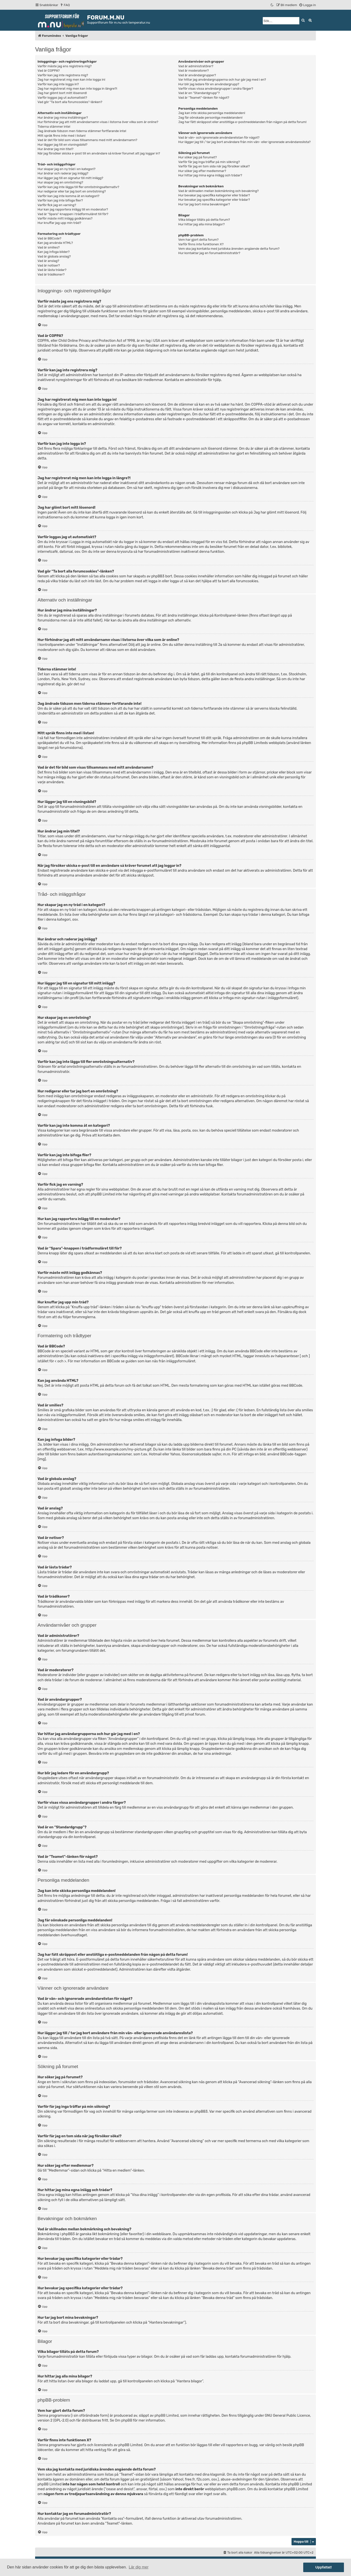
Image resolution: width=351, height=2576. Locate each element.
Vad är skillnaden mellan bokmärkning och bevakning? (218, 191)
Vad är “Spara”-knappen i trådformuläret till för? (73, 214)
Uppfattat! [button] (323, 2567)
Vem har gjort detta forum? (198, 239)
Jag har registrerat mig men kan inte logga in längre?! (77, 88)
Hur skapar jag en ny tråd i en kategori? (67, 169)
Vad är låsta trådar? (52, 270)
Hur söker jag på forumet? (197, 157)
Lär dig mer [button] (138, 2567)
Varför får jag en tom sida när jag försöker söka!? (214, 166)
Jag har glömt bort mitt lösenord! (62, 93)
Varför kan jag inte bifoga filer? (60, 200)
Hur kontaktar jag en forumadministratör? (209, 253)
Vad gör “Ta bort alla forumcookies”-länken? (70, 102)
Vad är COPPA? (49, 70)
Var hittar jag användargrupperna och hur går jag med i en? (222, 79)
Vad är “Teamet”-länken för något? (203, 97)
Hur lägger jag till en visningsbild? (63, 144)
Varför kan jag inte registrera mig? (63, 75)
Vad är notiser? (49, 265)
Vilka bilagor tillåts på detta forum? (204, 219)
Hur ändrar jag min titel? (55, 149)
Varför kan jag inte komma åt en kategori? (68, 196)
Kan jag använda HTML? (55, 243)
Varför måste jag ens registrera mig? (65, 66)
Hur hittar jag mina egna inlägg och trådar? (210, 175)
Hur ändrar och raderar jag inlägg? (63, 173)
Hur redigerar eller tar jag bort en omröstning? (72, 191)
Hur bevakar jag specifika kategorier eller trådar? (214, 195)
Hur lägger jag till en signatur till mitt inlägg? (70, 178)
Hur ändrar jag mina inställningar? (63, 117)
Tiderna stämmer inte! (54, 126)
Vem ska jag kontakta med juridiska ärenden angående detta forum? (228, 248)
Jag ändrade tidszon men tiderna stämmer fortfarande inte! (82, 131)
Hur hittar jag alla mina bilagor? (201, 224)
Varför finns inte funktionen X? (201, 244)
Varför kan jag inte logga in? (58, 84)
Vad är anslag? (48, 261)
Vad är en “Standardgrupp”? (199, 93)
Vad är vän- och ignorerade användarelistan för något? (218, 137)
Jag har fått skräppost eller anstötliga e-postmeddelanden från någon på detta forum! (242, 122)
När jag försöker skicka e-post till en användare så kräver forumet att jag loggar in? (99, 153)
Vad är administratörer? (195, 66)
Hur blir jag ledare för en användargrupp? (208, 84)
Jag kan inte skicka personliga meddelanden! (211, 113)
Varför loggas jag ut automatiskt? (62, 97)
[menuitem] (64, 5)
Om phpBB (123, 2420)
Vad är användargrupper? (197, 75)
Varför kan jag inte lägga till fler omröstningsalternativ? (78, 187)
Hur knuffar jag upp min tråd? (59, 223)
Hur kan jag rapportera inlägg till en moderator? (73, 209)
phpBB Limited (167, 2416)
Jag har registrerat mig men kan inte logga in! (71, 79)
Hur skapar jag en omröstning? (60, 182)
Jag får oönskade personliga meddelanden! (210, 117)
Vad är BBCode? (49, 238)
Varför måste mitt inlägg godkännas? (65, 218)
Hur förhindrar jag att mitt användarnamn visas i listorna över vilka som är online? (98, 122)
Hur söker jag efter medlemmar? (202, 171)
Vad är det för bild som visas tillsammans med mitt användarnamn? (87, 140)
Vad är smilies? (49, 247)
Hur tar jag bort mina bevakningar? (204, 204)
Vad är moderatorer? (193, 70)
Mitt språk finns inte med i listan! (62, 135)
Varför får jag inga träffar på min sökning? (209, 162)
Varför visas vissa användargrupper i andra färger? (215, 88)
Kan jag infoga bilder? (54, 252)
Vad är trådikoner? (51, 274)
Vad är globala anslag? (54, 256)
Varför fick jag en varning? (57, 205)
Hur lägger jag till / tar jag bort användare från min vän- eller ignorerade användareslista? (244, 142)
